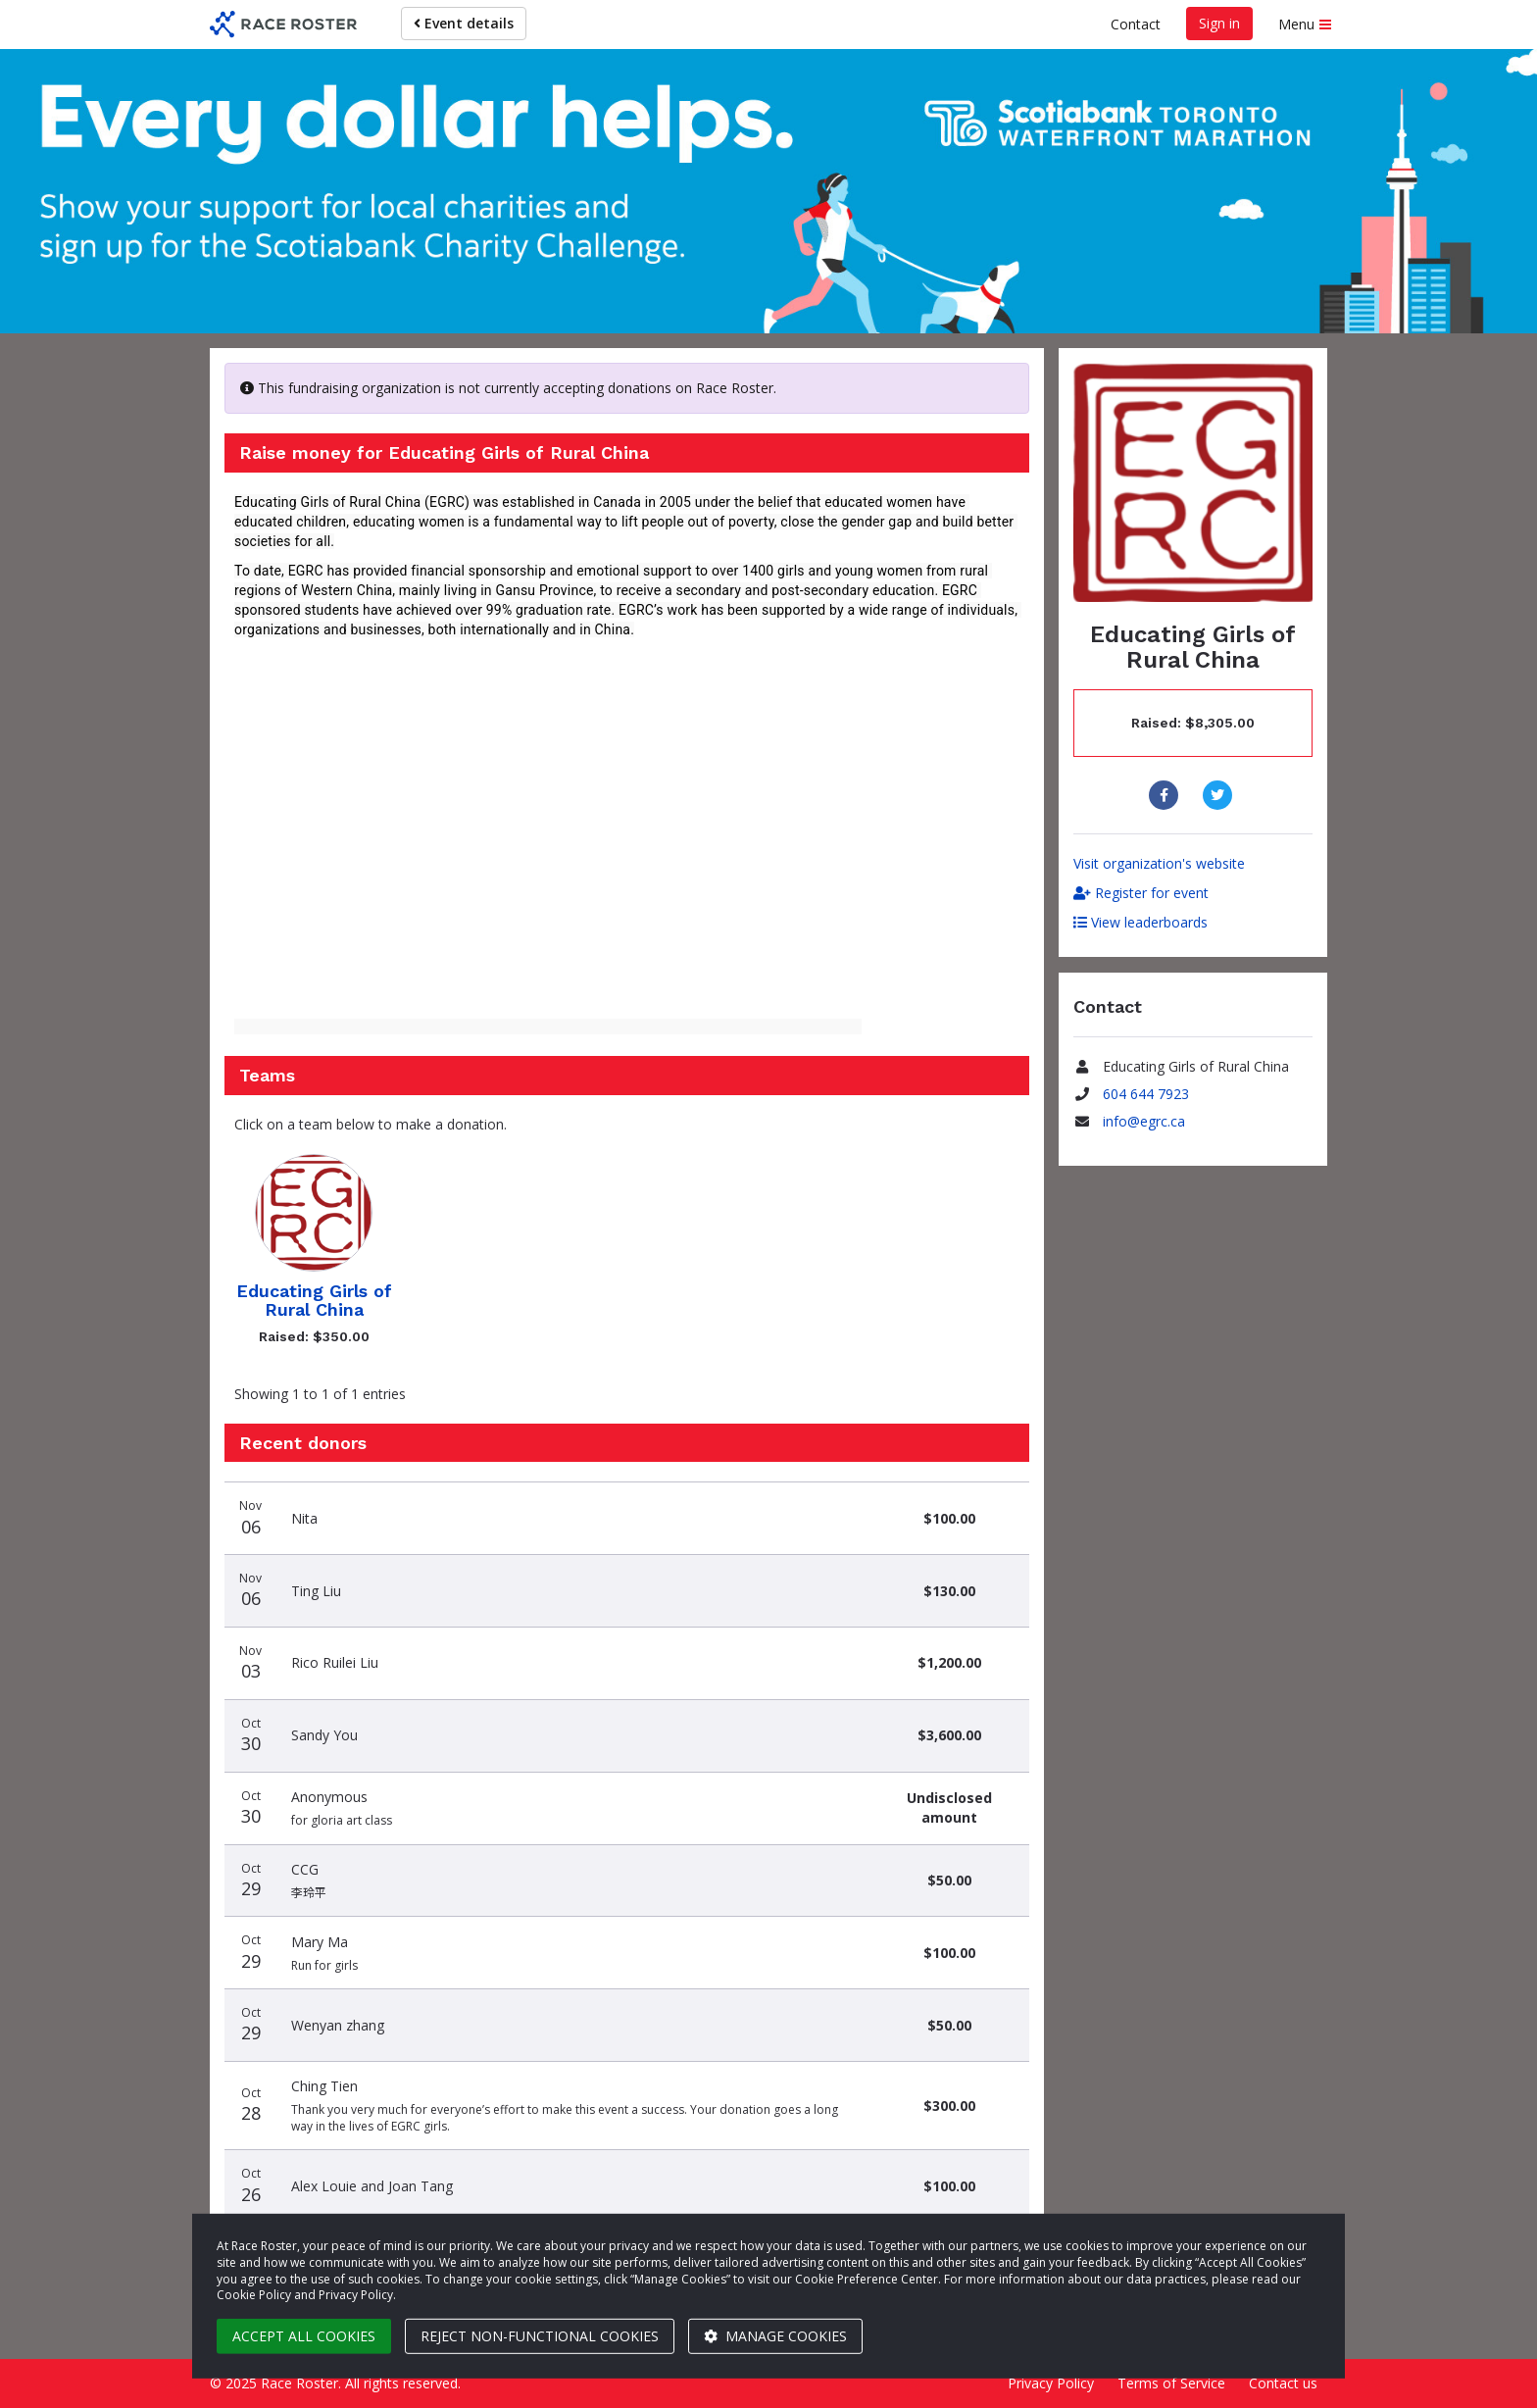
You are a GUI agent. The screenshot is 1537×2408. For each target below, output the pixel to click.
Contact (1136, 24)
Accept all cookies (303, 2336)
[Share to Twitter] (1220, 795)
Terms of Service (1171, 2383)
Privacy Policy (1051, 2383)
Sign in (1219, 23)
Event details (464, 23)
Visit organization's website (1159, 863)
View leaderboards (1140, 922)
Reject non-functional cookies (540, 2336)
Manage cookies (775, 2336)
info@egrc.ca (1144, 1121)
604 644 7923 (1146, 1093)
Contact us (1283, 2383)
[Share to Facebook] (1166, 795)
